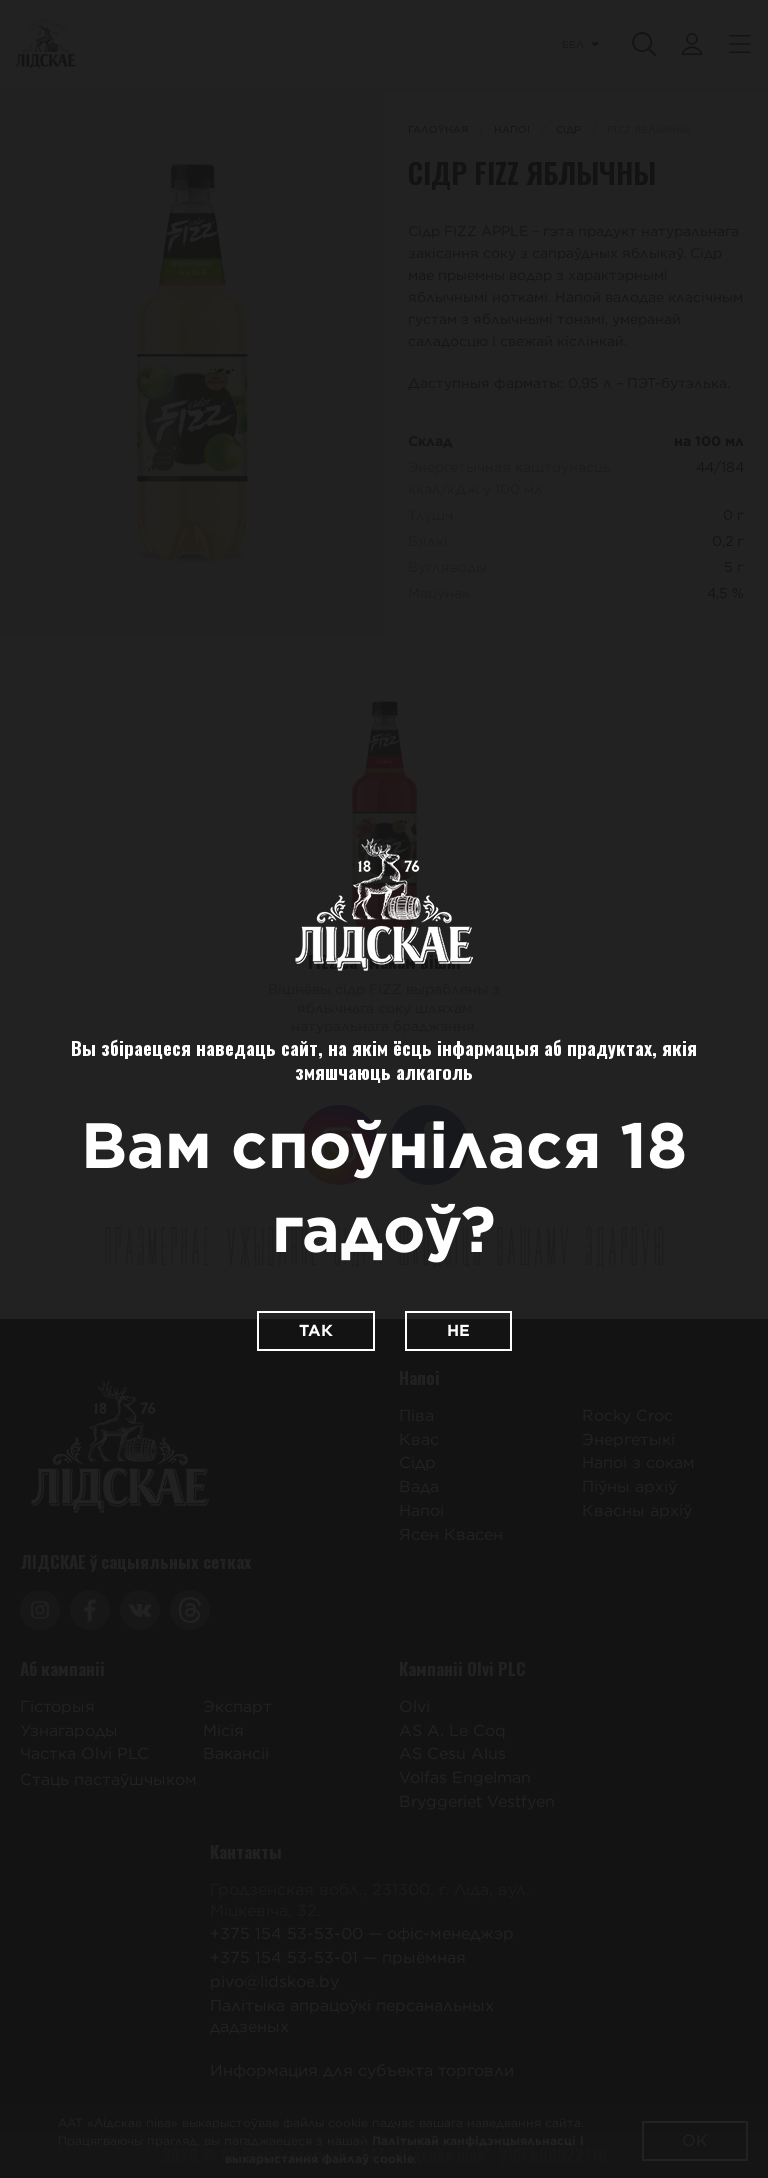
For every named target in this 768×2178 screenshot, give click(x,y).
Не (458, 1330)
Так (316, 1330)
